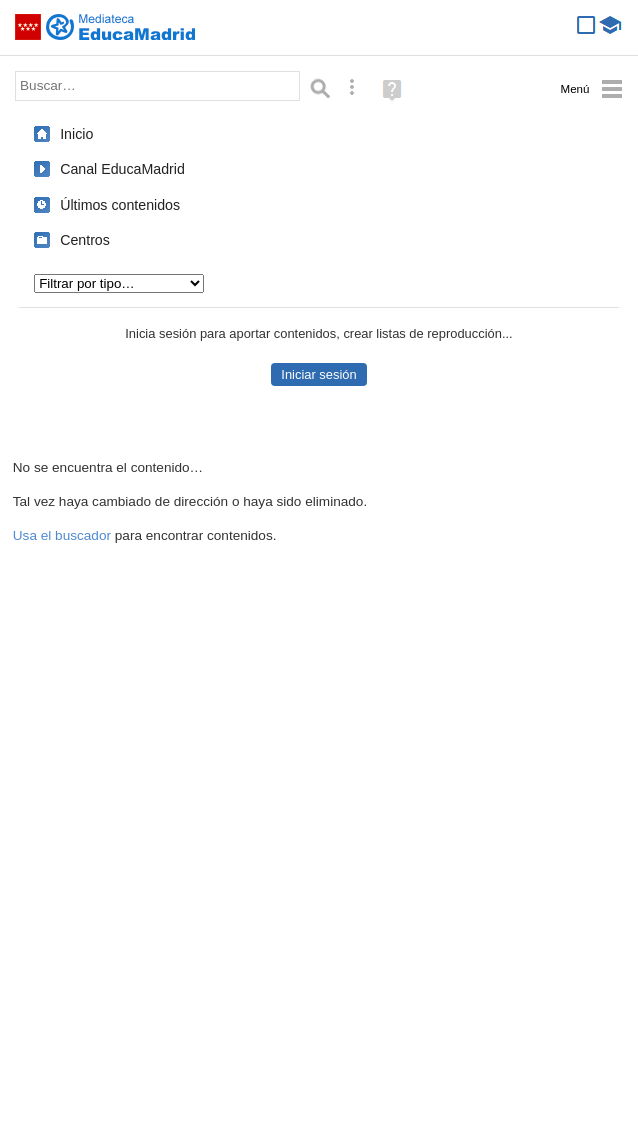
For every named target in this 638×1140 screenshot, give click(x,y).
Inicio (76, 134)
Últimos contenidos (120, 205)
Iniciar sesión (318, 374)
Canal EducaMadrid (122, 169)
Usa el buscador (62, 535)
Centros (85, 240)
